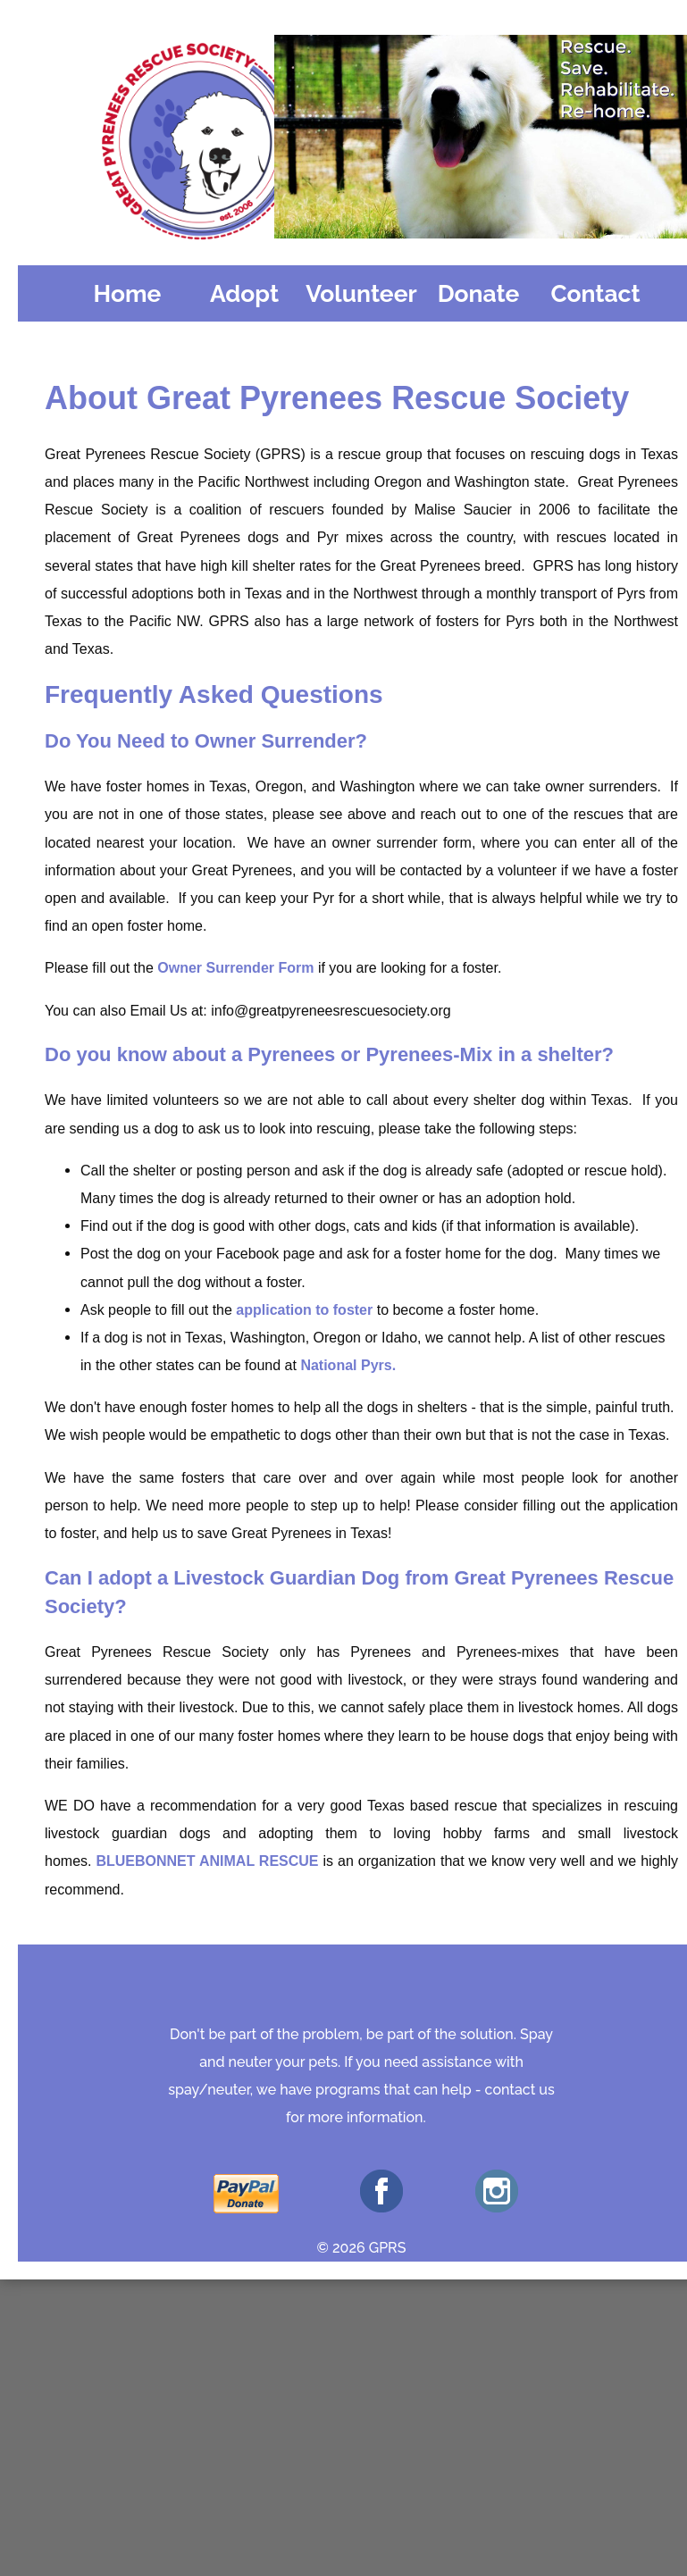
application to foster (304, 1309)
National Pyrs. (348, 1365)
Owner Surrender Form (235, 967)
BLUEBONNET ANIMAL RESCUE (207, 1861)
